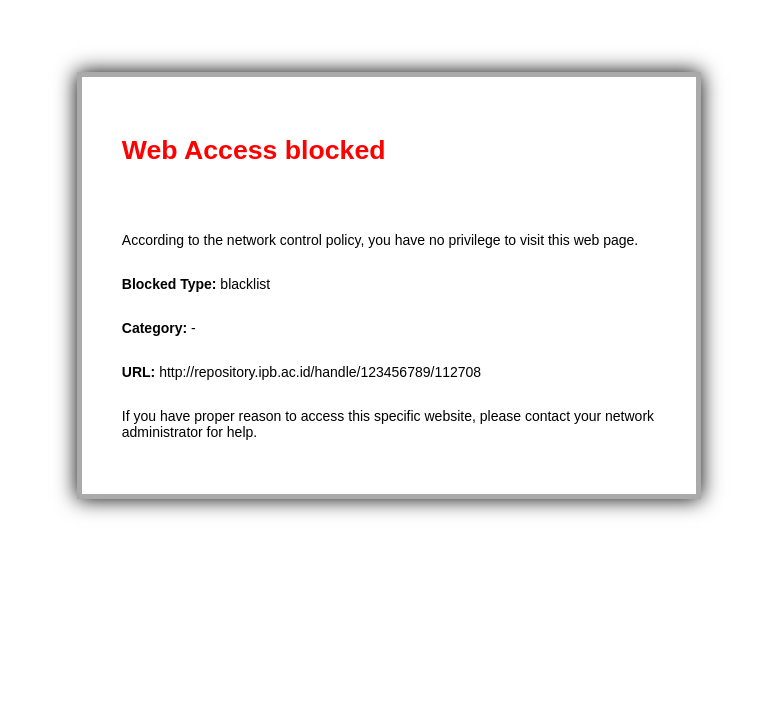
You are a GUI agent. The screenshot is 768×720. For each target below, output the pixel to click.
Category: (156, 328)
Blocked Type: (171, 284)
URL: (140, 372)
